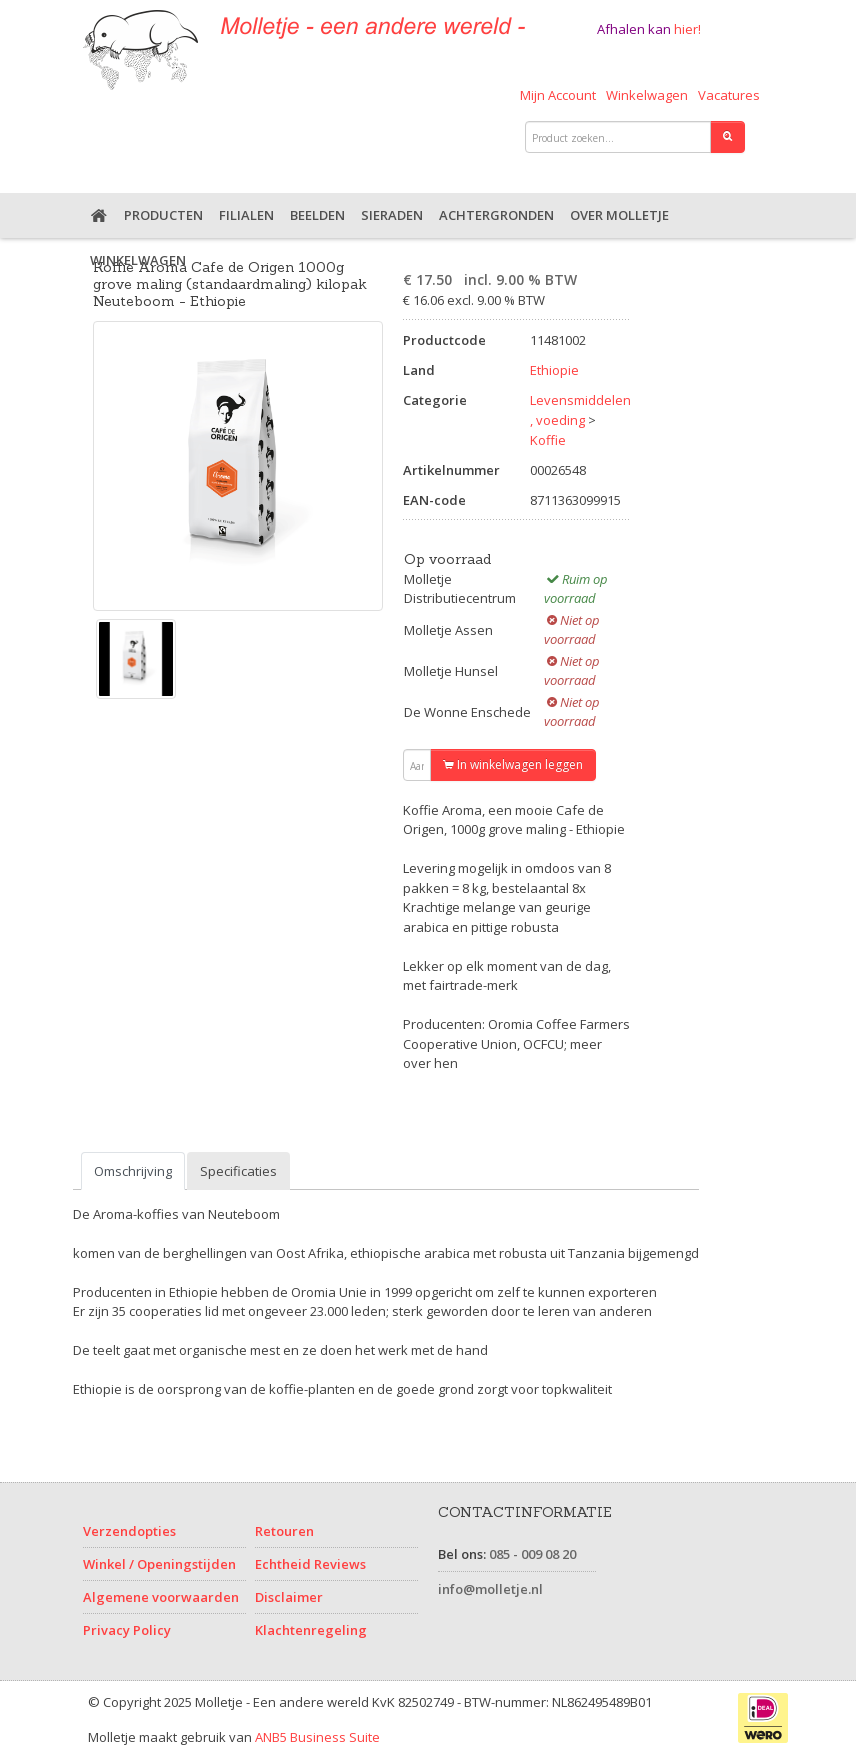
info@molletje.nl (490, 1589)
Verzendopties (129, 1531)
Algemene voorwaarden (161, 1597)
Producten (163, 215)
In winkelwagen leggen (513, 764)
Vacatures (729, 95)
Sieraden (392, 215)
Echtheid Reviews (310, 1564)
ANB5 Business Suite (317, 1737)
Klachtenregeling (311, 1630)
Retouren (284, 1531)
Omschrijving (133, 1171)
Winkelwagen (647, 95)
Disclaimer (289, 1597)
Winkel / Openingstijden (159, 1564)
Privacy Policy (127, 1630)
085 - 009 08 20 (532, 1554)
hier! (687, 29)
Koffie (548, 440)
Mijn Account (558, 95)
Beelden (317, 215)
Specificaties (238, 1171)
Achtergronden (496, 215)
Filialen (246, 215)
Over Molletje (619, 215)
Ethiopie (554, 370)
